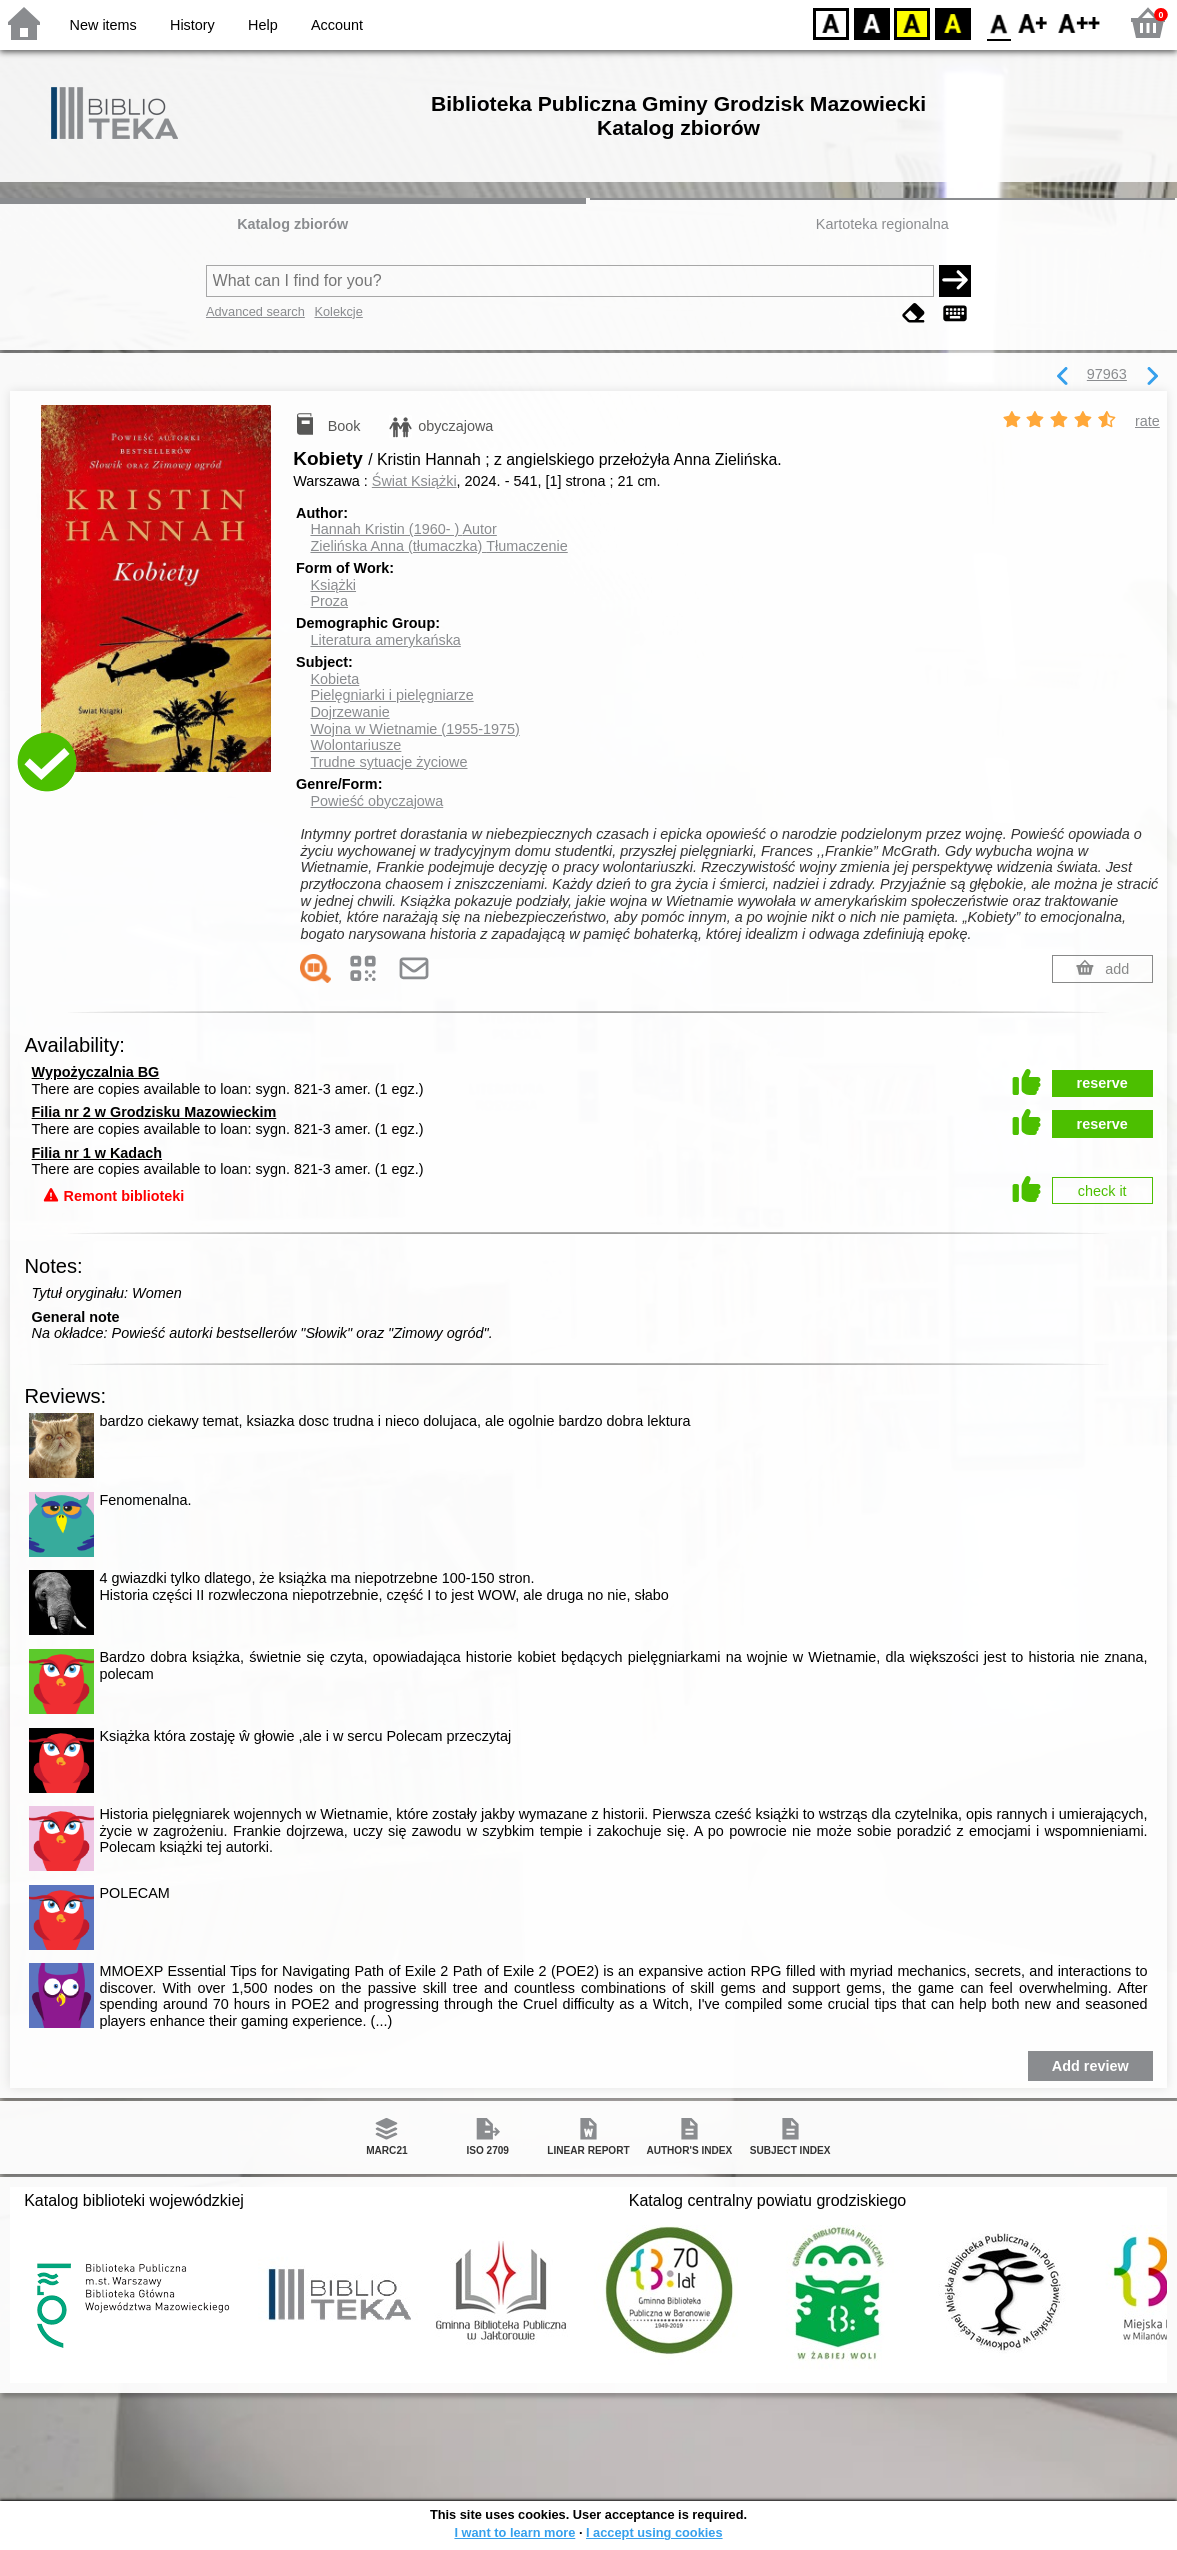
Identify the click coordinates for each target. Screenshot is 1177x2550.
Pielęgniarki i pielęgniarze (391, 695)
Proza (329, 601)
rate (1147, 421)
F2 (1079, 22)
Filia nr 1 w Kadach (97, 1153)
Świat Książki (414, 481)
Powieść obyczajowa (376, 801)
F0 (998, 22)
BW (872, 22)
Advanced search (255, 311)
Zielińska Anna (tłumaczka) (438, 546)
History (192, 25)
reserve (1102, 1083)
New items (103, 25)
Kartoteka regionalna (882, 224)
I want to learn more (514, 2532)
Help (263, 25)
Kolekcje (338, 311)
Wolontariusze (355, 745)
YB (911, 22)
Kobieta (334, 679)
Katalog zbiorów (292, 224)
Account (337, 25)
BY (952, 22)
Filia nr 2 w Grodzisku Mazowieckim (154, 1112)
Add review (1090, 2066)
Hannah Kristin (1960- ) (403, 529)
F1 (1033, 22)
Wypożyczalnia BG (96, 1072)
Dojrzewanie (349, 712)
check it (1102, 1191)
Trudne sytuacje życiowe (388, 762)
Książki (333, 585)
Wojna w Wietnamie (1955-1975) (414, 729)
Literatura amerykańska (385, 640)
